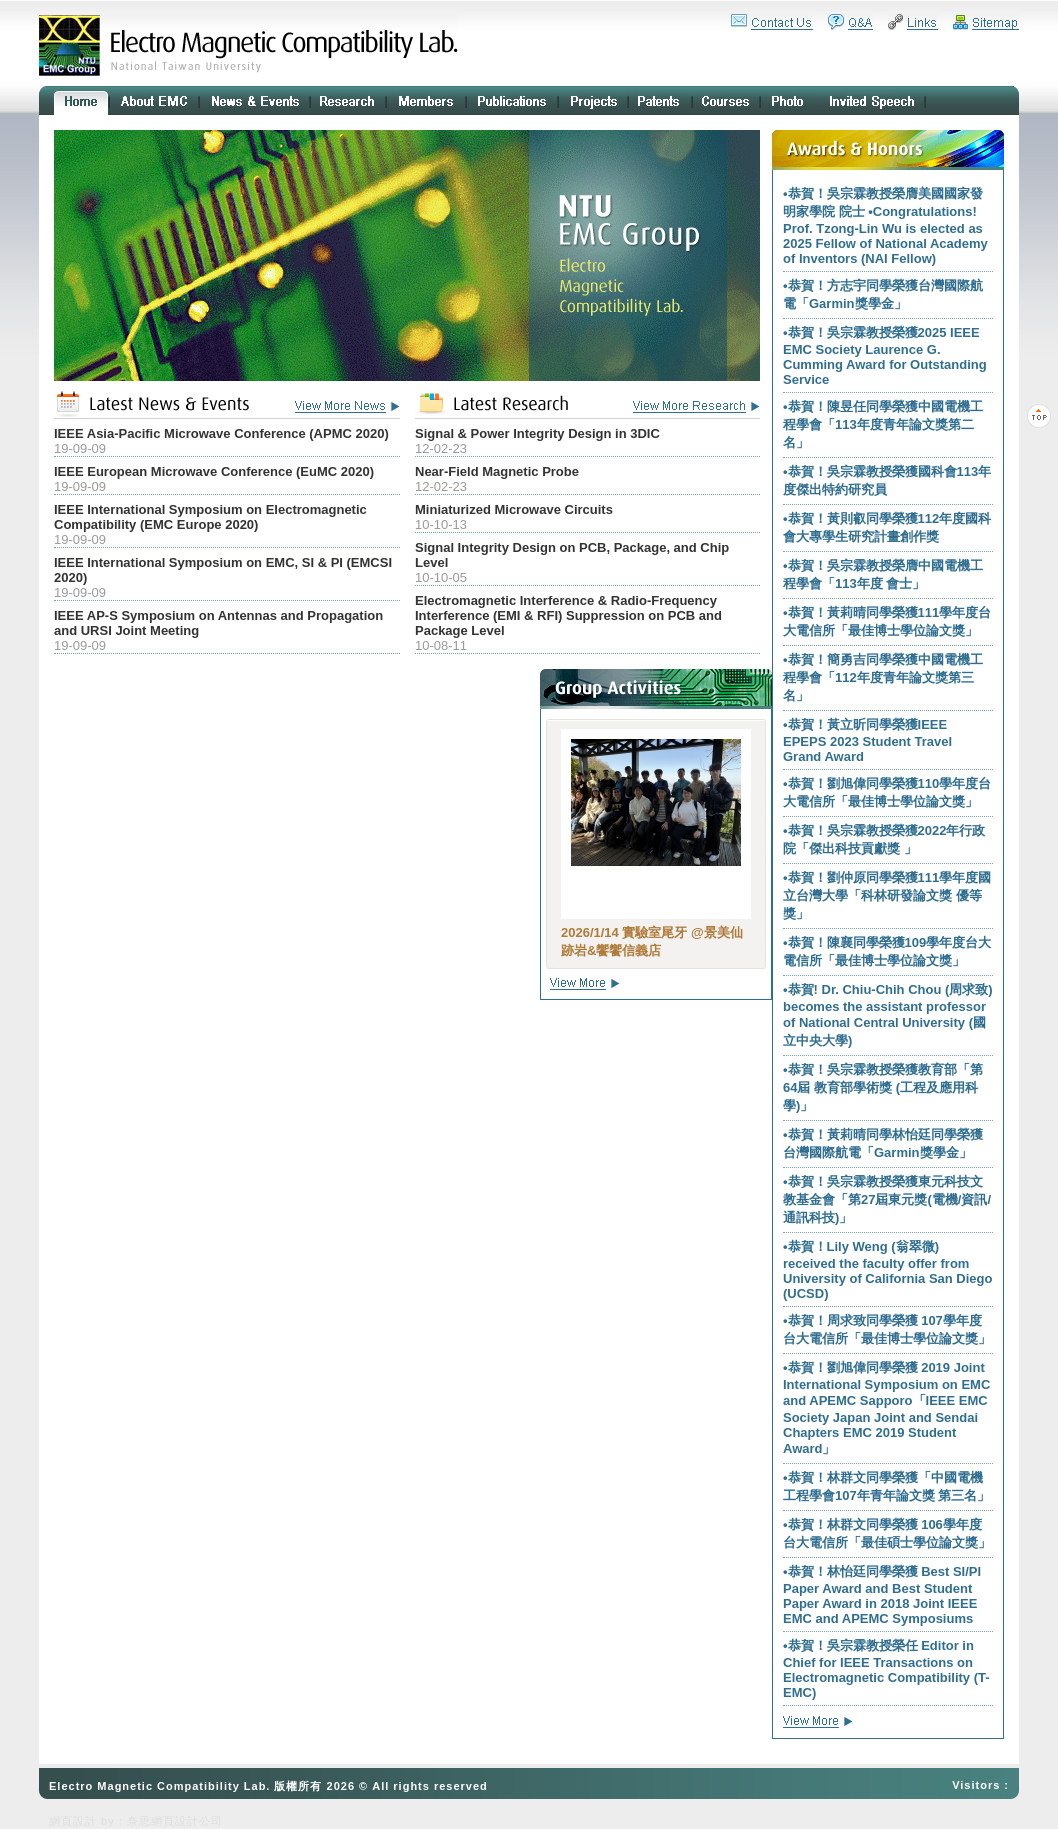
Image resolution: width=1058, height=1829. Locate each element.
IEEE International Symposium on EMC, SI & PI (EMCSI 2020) (223, 570)
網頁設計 (73, 1821)
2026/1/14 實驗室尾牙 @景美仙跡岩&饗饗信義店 (652, 941)
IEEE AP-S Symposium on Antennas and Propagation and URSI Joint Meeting (218, 623)
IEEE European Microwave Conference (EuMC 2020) (214, 471)
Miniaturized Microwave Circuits (514, 509)
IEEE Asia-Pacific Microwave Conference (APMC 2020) (221, 433)
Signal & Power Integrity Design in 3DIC (537, 433)
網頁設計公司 (187, 1821)
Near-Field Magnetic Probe (497, 471)
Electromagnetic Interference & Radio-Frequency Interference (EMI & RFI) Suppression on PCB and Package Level (568, 615)
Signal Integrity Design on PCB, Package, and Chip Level (572, 555)
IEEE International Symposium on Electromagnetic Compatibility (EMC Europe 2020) (210, 517)
